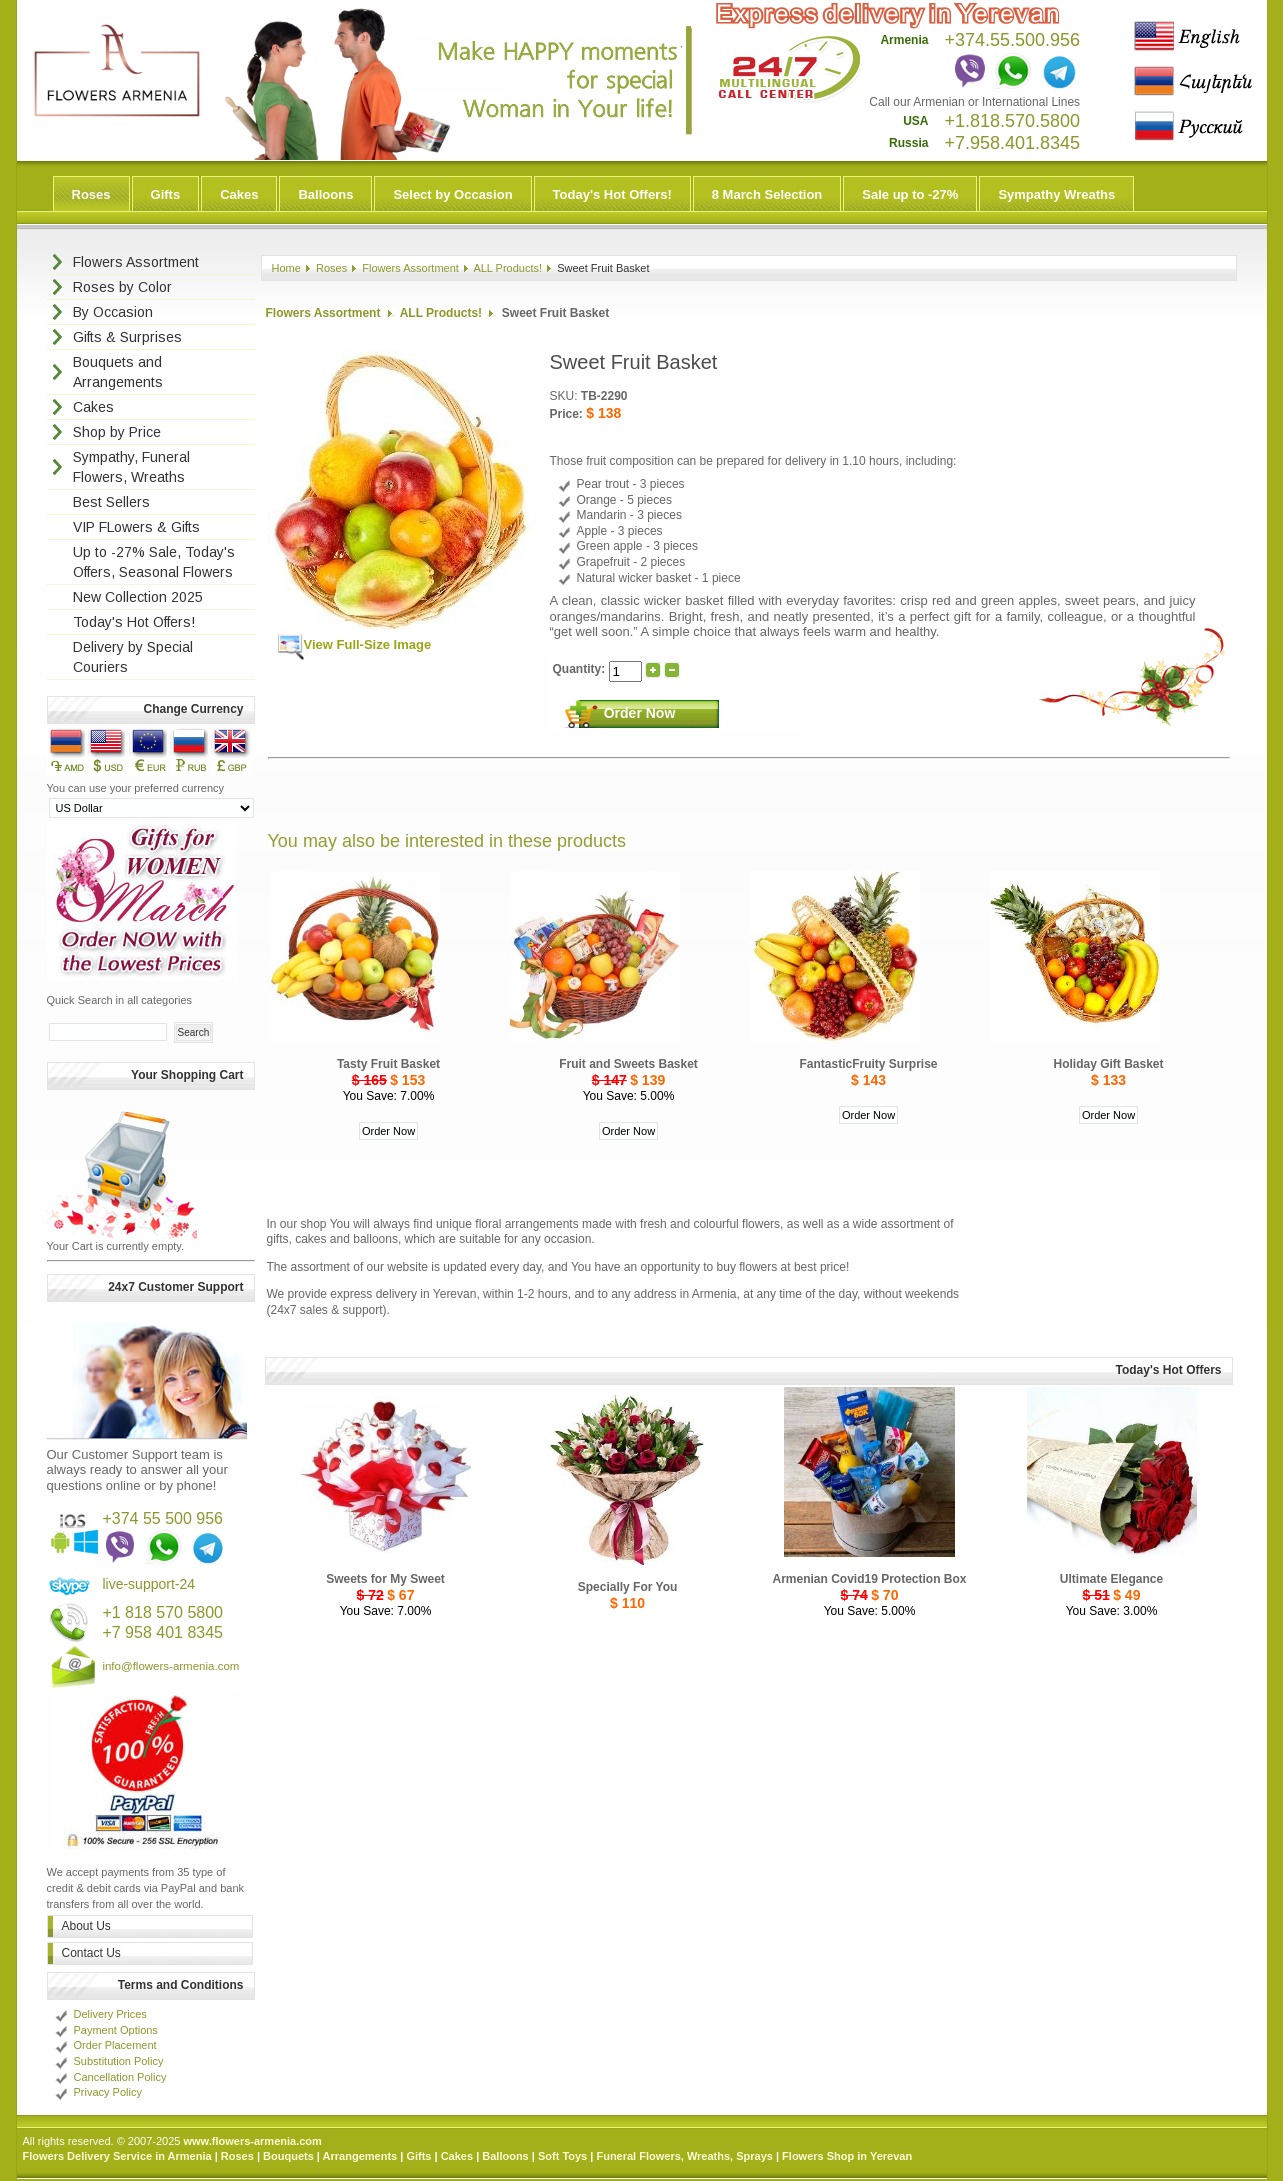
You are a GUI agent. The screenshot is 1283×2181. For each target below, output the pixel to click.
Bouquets (288, 2156)
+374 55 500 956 (162, 1518)
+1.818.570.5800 (1012, 121)
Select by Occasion (452, 194)
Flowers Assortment (410, 268)
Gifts (166, 194)
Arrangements (360, 2156)
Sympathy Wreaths (1056, 194)
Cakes (239, 194)
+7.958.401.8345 (1012, 143)
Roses (91, 194)
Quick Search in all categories (120, 1000)
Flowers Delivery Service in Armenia (117, 2156)
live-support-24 (148, 1584)
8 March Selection (767, 194)
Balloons (325, 194)
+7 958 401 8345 (162, 1632)
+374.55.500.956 (1012, 40)
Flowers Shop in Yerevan (847, 2156)
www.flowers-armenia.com (252, 2141)
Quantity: (581, 670)
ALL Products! (507, 268)
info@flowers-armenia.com (170, 1666)
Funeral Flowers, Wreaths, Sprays (684, 2156)
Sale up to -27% (910, 194)
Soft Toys (562, 2156)
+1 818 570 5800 (162, 1612)
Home (286, 268)
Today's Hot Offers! (612, 194)
